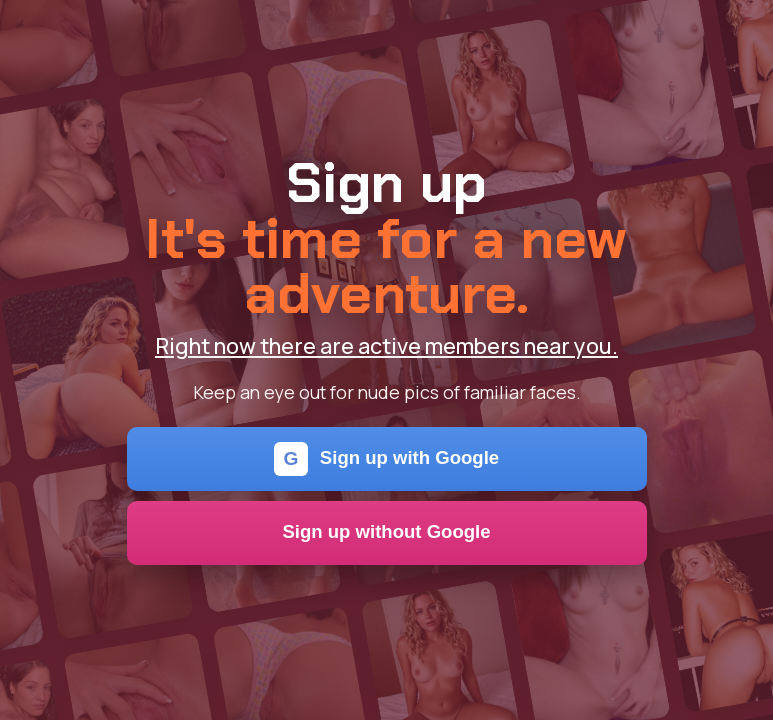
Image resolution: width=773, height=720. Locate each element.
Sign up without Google (386, 531)
